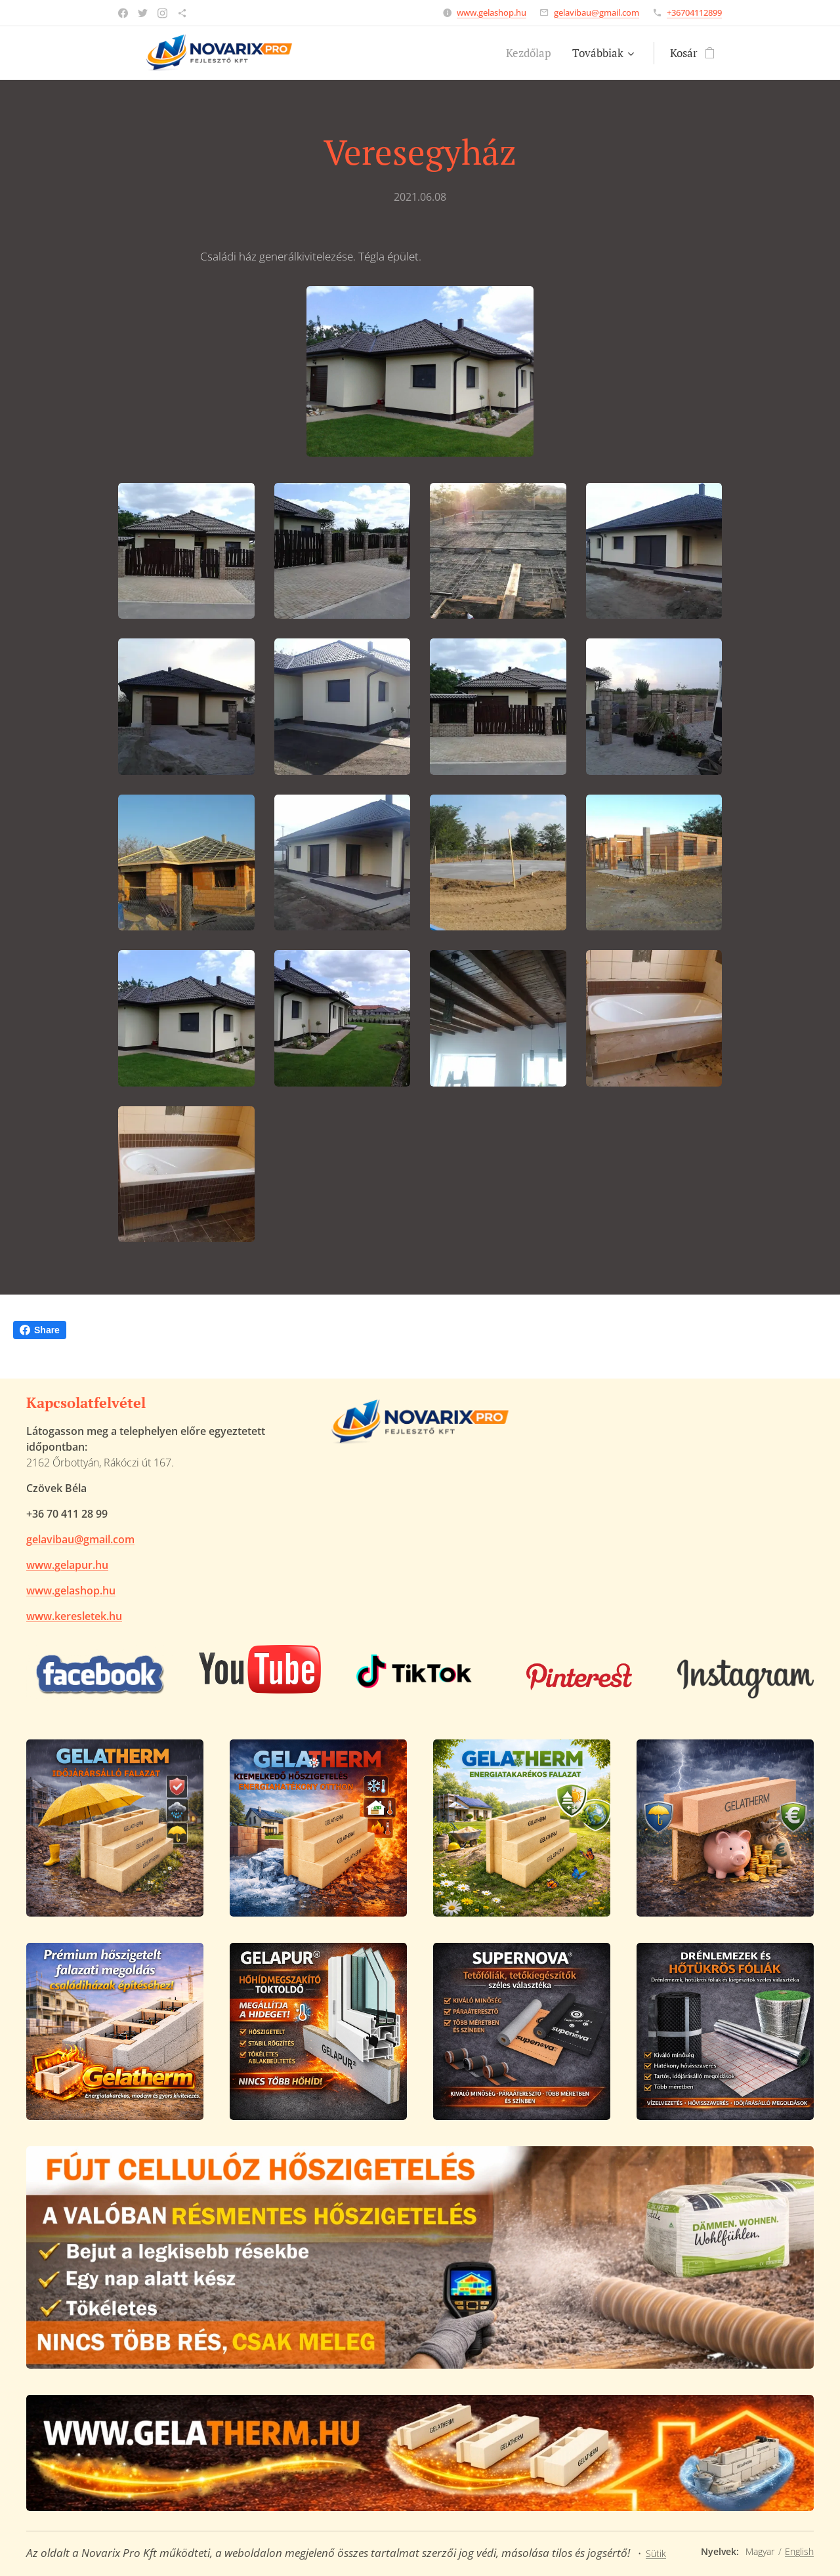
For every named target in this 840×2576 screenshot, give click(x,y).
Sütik (656, 2553)
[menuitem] (532, 53)
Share (40, 1330)
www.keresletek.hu (74, 1616)
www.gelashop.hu (491, 12)
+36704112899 (694, 12)
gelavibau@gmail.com (596, 12)
